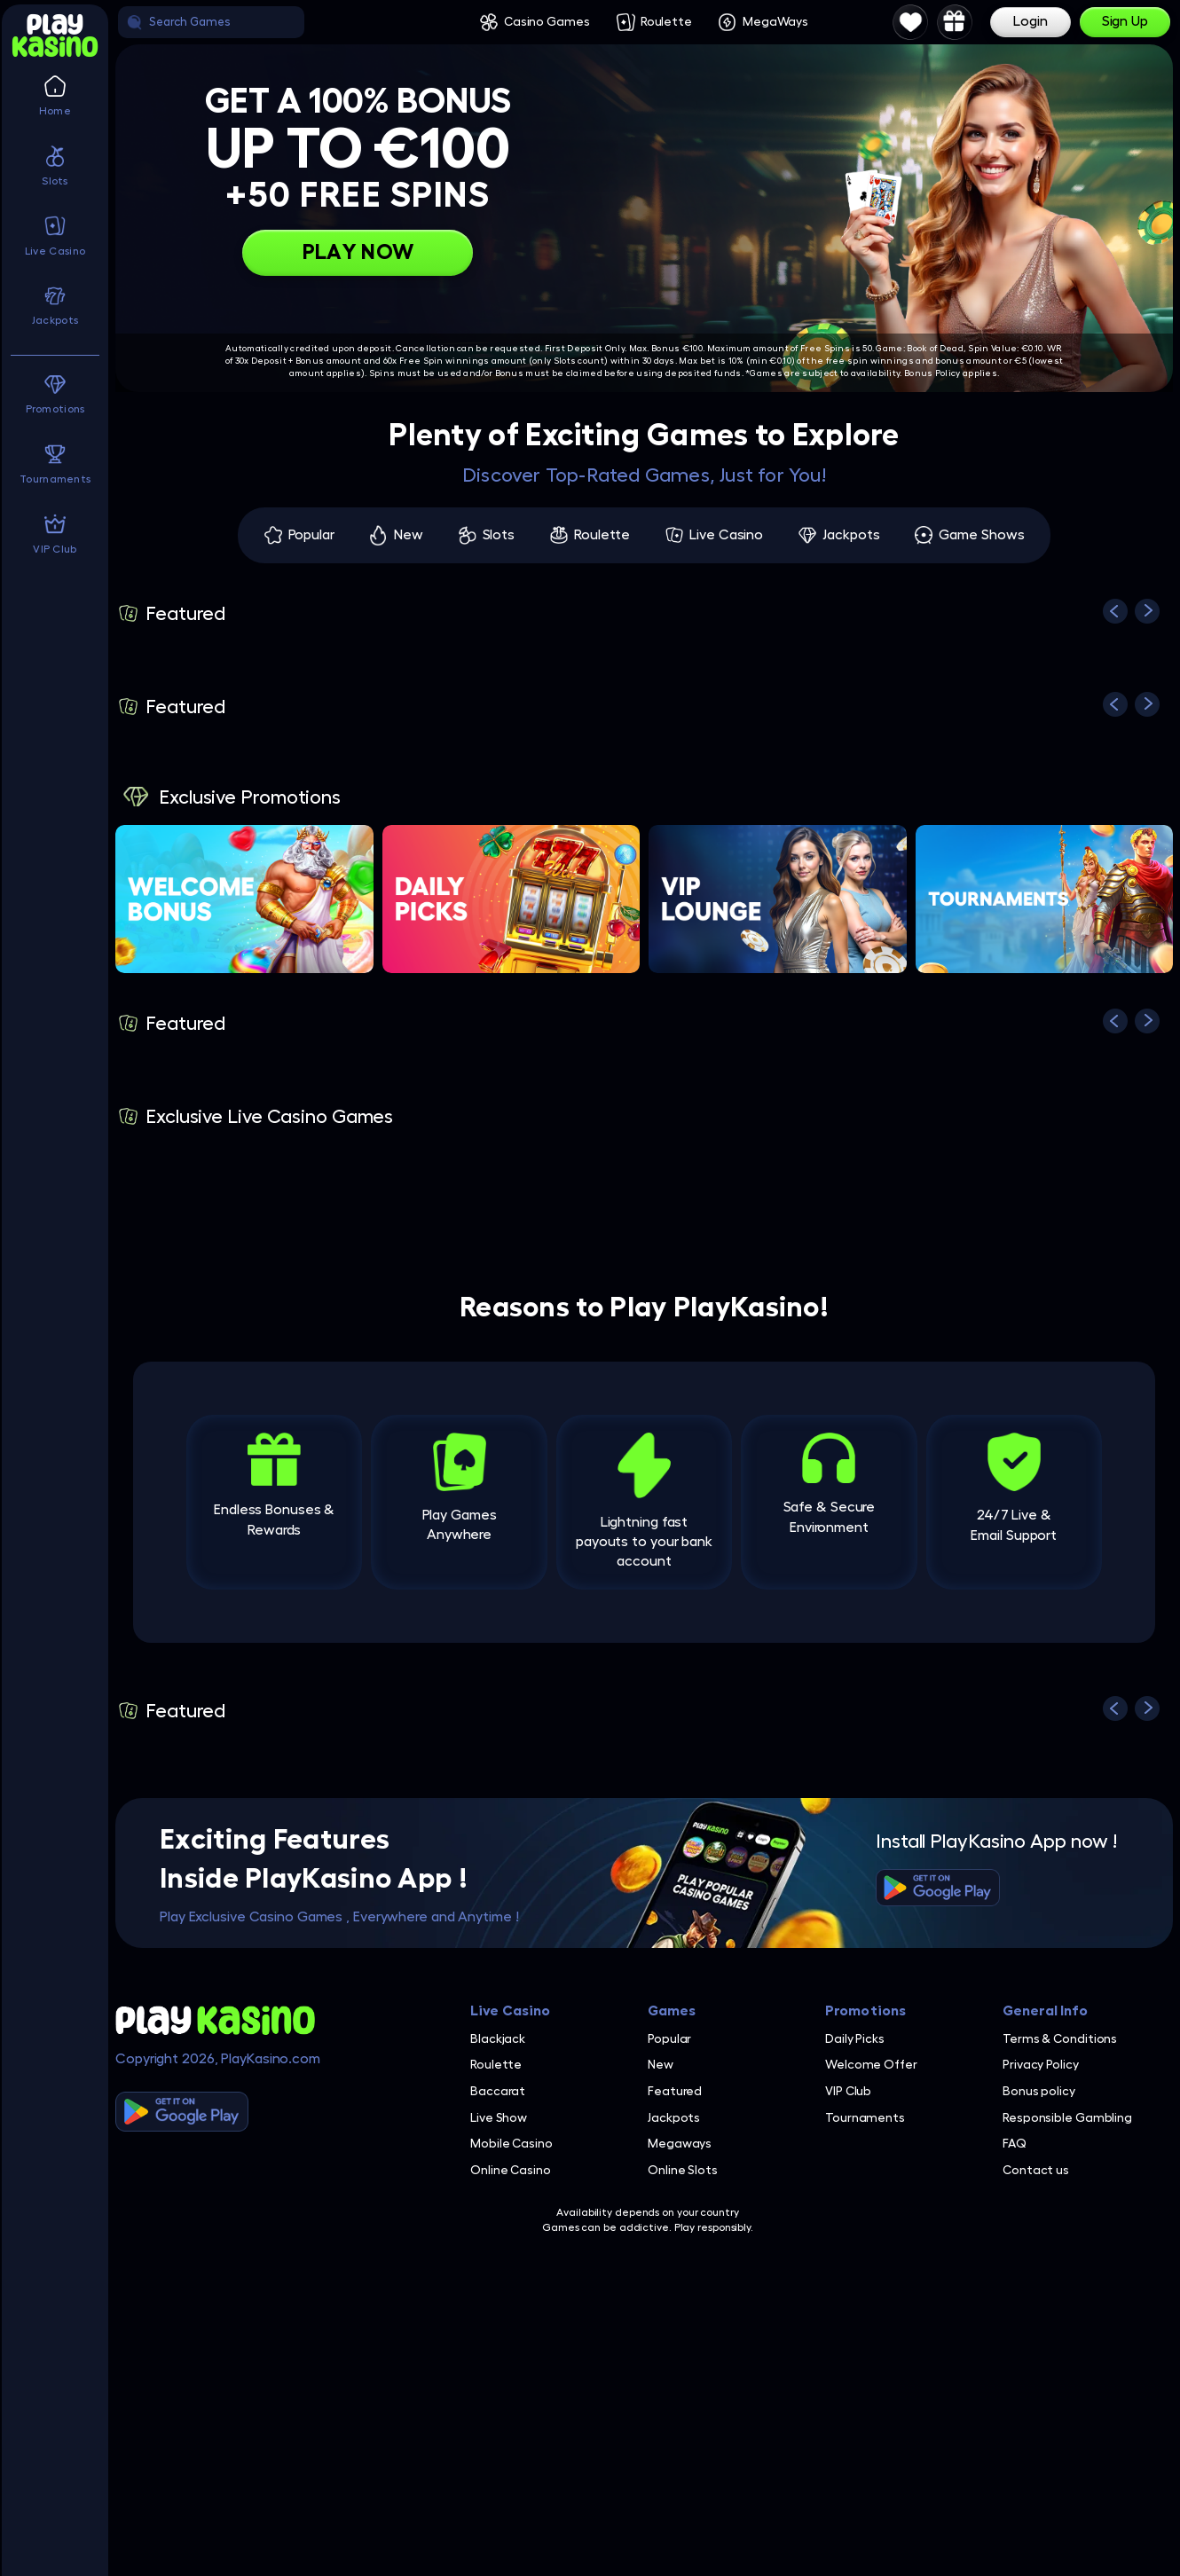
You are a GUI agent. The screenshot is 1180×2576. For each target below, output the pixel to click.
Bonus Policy (932, 373)
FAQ (1015, 2143)
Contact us (1036, 2170)
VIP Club (848, 2091)
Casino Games (547, 21)
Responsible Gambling (1067, 2117)
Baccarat (497, 2091)
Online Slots (683, 2170)
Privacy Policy (1041, 2064)
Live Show (498, 2117)
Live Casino (726, 535)
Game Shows (981, 535)
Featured (675, 2091)
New (408, 535)
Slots (499, 535)
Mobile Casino (511, 2143)
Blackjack (497, 2038)
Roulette (666, 21)
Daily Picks (855, 2038)
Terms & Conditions (1060, 2038)
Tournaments (865, 2117)
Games (672, 2011)
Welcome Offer (871, 2064)
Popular (311, 535)
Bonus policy (1039, 2091)
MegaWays (775, 21)
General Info (1045, 2011)
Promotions (865, 2011)
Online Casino (510, 2170)
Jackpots (850, 535)
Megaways (680, 2143)
